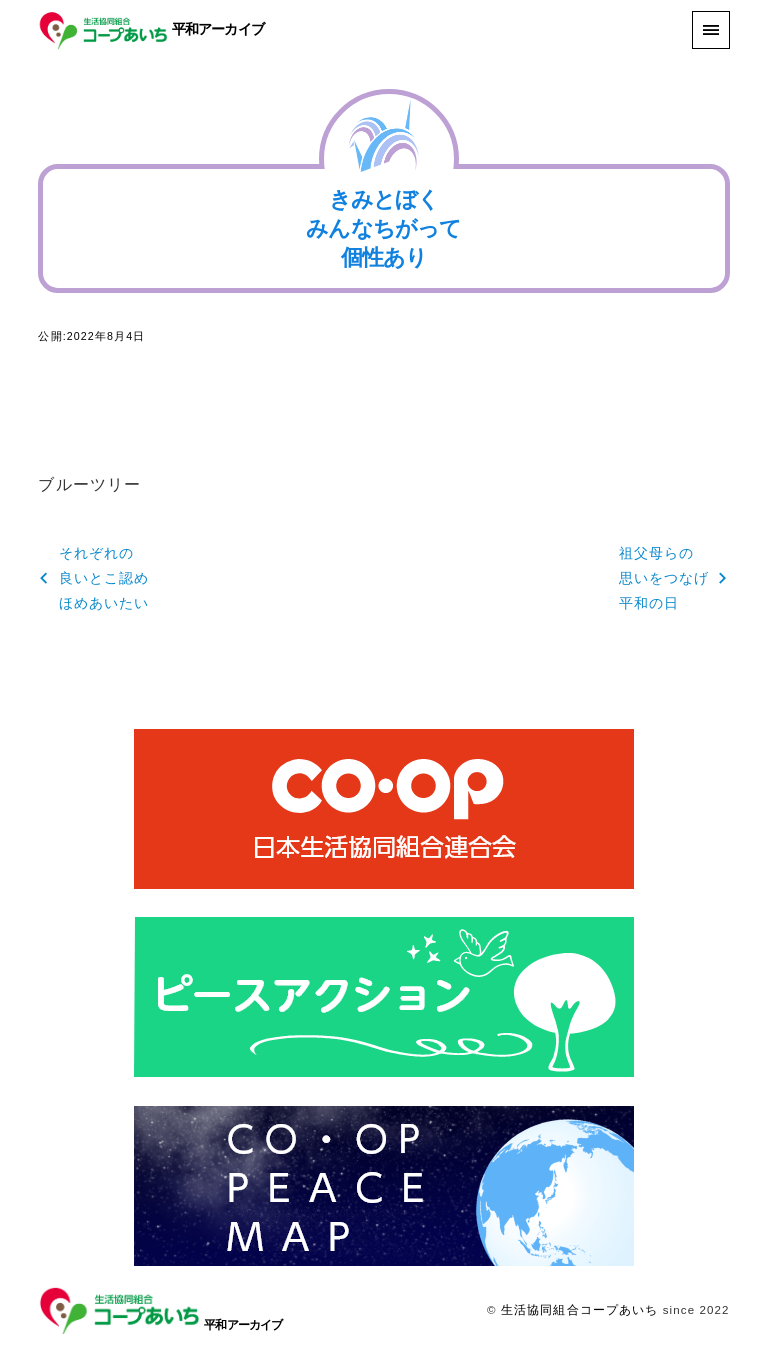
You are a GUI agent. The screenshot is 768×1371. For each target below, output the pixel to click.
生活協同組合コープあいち (579, 1310)
